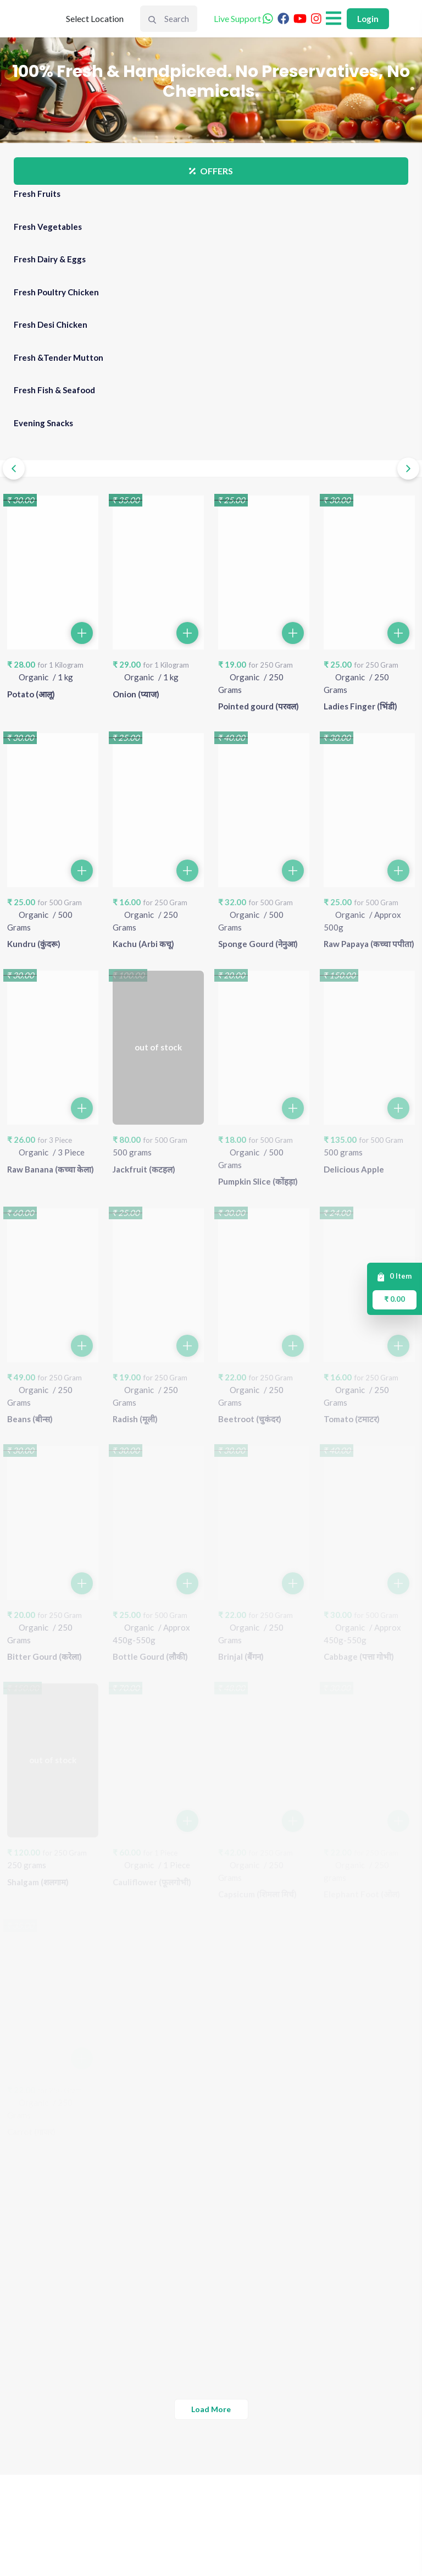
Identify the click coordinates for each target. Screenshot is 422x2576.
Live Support (244, 18)
